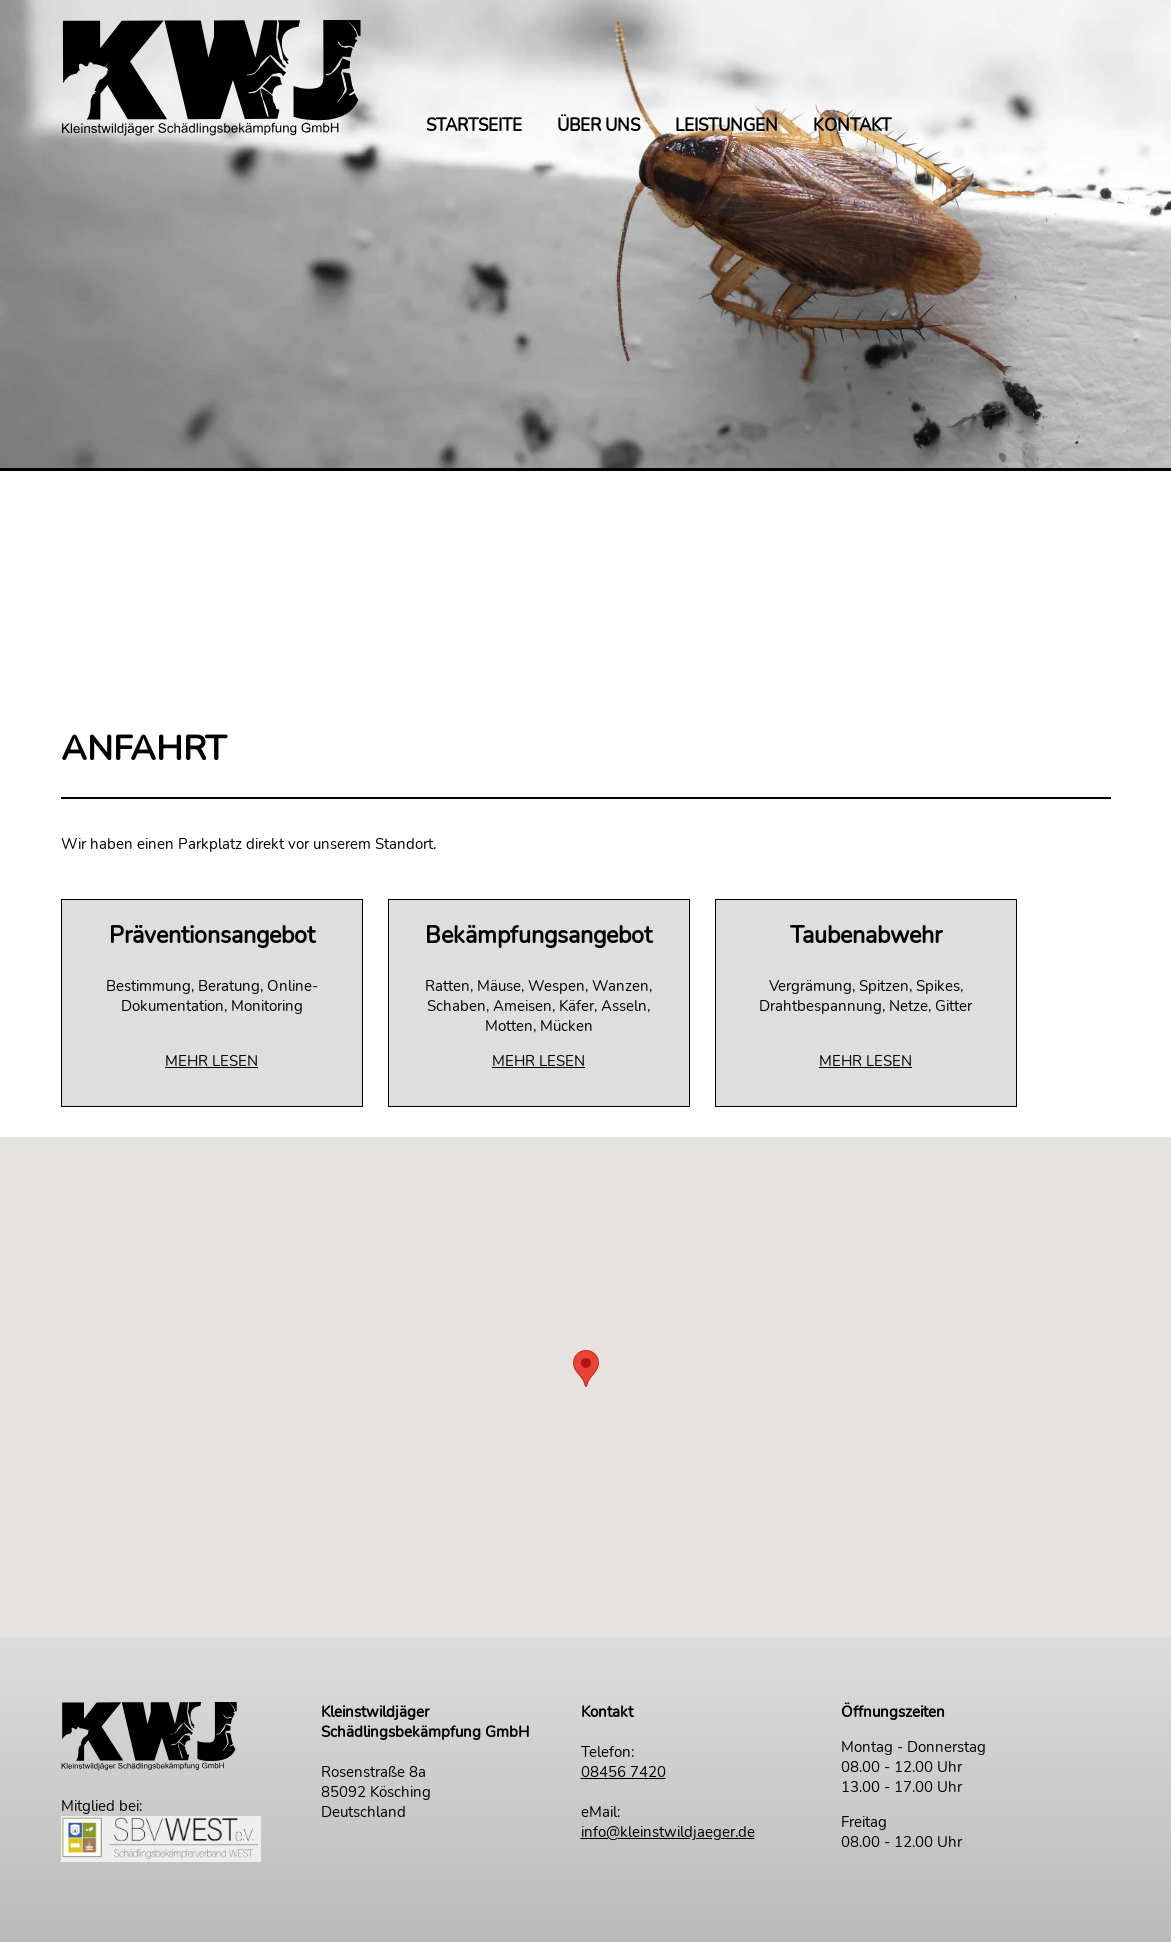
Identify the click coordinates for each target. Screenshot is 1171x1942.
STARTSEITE (474, 127)
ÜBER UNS (598, 127)
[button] (586, 1368)
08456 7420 (623, 1772)
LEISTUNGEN (726, 127)
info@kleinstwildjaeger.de (668, 1832)
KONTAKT (852, 127)
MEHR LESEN (211, 1061)
